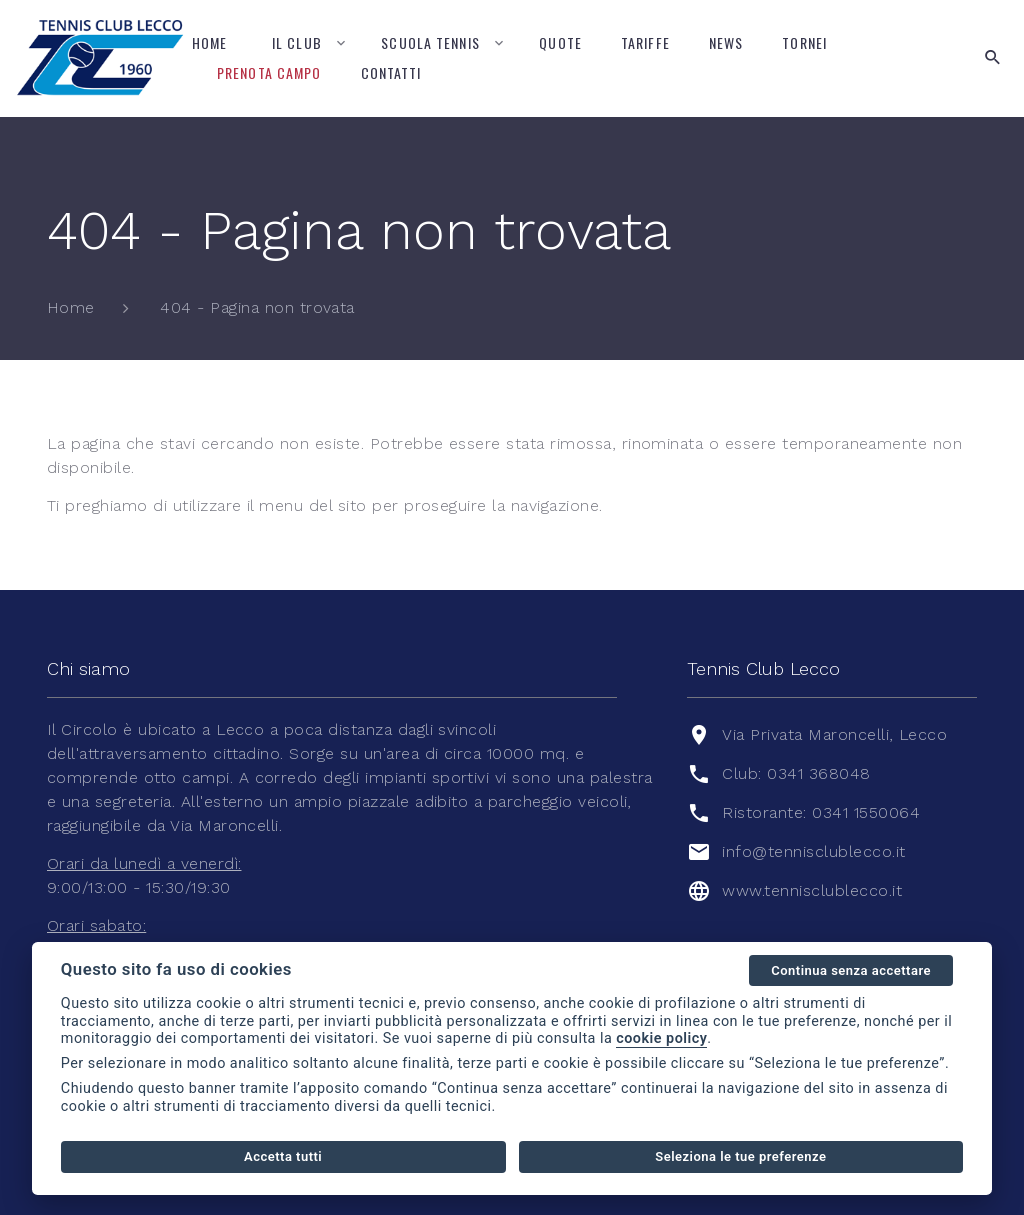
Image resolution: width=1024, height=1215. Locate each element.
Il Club (297, 42)
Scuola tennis (430, 42)
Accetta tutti (283, 1156)
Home (209, 42)
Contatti (391, 72)
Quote (560, 42)
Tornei (804, 42)
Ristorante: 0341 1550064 (821, 812)
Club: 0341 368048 (796, 773)
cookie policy (661, 1038)
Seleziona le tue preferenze (740, 1156)
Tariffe (645, 42)
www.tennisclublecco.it (812, 890)
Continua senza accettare (851, 970)
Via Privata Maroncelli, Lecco (834, 734)
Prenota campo (269, 72)
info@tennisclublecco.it (813, 851)
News (726, 42)
